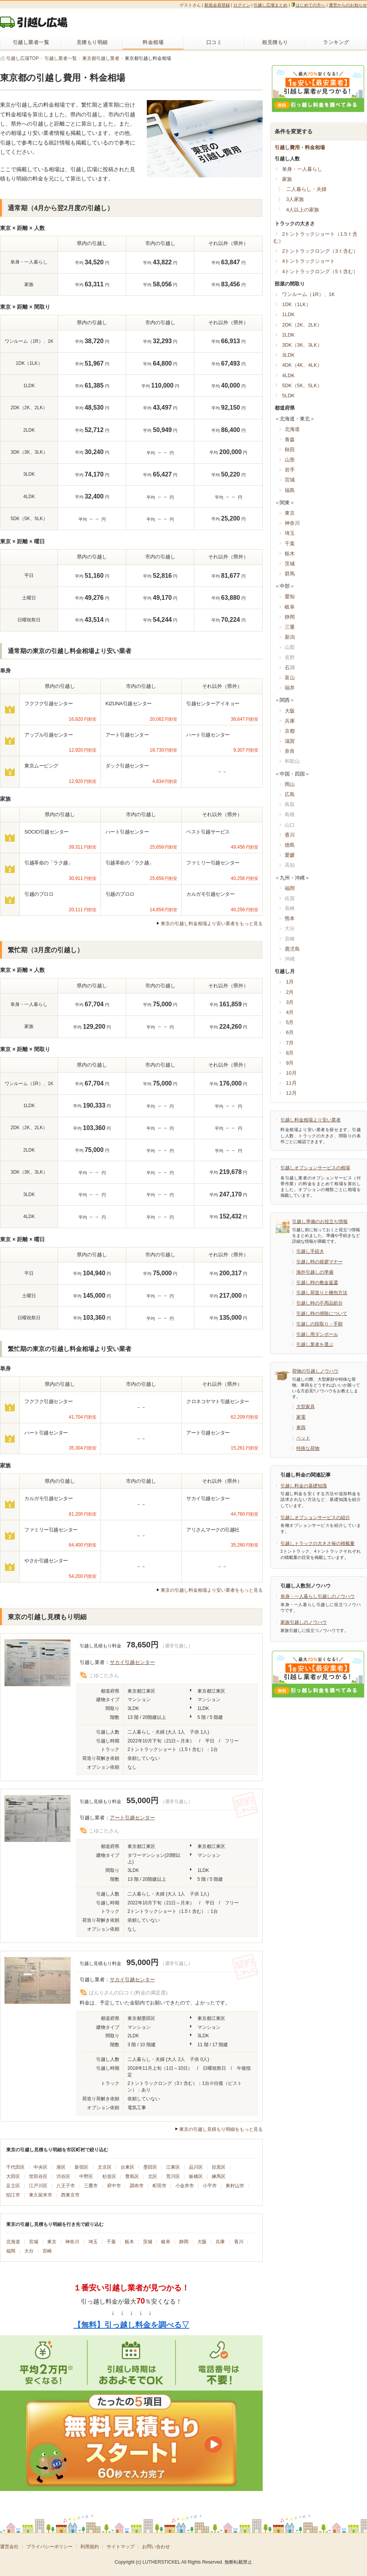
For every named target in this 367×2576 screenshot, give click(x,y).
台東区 (127, 2167)
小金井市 (184, 2185)
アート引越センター (132, 1818)
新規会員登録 (217, 5)
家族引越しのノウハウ (303, 1622)
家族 (287, 179)
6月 (290, 1032)
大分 (29, 2251)
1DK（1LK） (296, 304)
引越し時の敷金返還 (317, 1282)
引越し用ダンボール (317, 1334)
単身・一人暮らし (302, 169)
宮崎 (47, 2251)
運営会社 (9, 2546)
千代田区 (15, 2167)
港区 (61, 2167)
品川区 (196, 2167)
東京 (51, 2241)
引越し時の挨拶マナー (319, 1261)
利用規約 (89, 2546)
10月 (291, 1073)
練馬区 (219, 2176)
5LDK (288, 395)
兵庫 (220, 2241)
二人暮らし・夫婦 (306, 189)
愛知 (290, 596)
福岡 (10, 2251)
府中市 (114, 2185)
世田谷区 (38, 2176)
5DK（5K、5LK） (302, 385)
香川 (238, 2241)
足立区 (13, 2185)
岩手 (290, 470)
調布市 (137, 2185)
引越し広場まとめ (270, 5)
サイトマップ (120, 2546)
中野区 (86, 2176)
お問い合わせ (156, 2546)
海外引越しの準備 (314, 1272)
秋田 (290, 450)
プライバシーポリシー (49, 2546)
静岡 (184, 2241)
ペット (303, 1438)
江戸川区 (38, 2185)
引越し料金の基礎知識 (303, 1486)
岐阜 (165, 2241)
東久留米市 (40, 2195)
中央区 (41, 2167)
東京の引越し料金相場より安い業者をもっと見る (212, 924)
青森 (290, 439)
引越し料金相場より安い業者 (310, 1120)
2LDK (288, 335)
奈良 (290, 751)
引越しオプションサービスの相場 (315, 1168)
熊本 (290, 918)
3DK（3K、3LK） (302, 345)
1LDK (288, 314)
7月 (290, 1043)
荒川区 (173, 2176)
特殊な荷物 (307, 1448)
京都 (290, 731)
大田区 (13, 2176)
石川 (290, 667)
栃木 (129, 2241)
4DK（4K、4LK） (302, 365)
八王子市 (65, 2185)
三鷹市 (91, 2185)
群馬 (290, 574)
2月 (290, 992)
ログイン (241, 5)
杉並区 (109, 2176)
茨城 (147, 2241)
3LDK (288, 355)
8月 (290, 1053)
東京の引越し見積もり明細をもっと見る (221, 2129)
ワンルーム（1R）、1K (308, 294)
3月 (290, 1002)
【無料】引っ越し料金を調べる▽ (131, 2325)
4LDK (288, 375)
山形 (290, 460)
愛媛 (290, 855)
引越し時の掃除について (321, 1313)
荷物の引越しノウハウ (315, 1371)
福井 (290, 688)
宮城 (33, 2241)
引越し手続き (310, 1251)
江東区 (173, 2167)
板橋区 (196, 2176)
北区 (152, 2176)
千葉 (111, 2241)
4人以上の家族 (302, 210)
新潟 (290, 637)
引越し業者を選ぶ (314, 1344)
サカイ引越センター (132, 1662)
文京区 (105, 2167)
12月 (291, 1093)
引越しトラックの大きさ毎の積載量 (317, 1543)
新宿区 (81, 2167)
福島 (290, 490)
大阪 (202, 2241)
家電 (301, 1417)
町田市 (160, 2185)
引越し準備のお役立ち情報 (320, 1221)
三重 (290, 627)
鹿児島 (292, 949)
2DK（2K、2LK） (302, 325)
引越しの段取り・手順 (319, 1324)
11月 (291, 1083)
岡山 (290, 784)
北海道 (13, 2241)
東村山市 (235, 2185)
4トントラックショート (308, 261)
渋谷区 (63, 2176)
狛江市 (13, 2195)
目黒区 (219, 2167)
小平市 (210, 2185)
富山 (290, 678)
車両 (301, 1427)
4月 (290, 1012)
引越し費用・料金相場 (300, 147)
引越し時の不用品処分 (319, 1303)
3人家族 (295, 199)
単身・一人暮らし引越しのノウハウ (317, 1596)
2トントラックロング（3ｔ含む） (320, 251)
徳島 (290, 845)
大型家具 (305, 1406)
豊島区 (132, 2176)
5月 (290, 1022)
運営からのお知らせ (348, 5)
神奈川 (72, 2241)
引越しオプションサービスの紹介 (315, 1517)
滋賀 (290, 741)
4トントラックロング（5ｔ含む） (320, 271)
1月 (290, 982)
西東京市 (70, 2195)
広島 (290, 794)
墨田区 (150, 2167)
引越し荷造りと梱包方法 (321, 1292)
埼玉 (93, 2241)
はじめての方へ (308, 5)
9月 (290, 1063)
